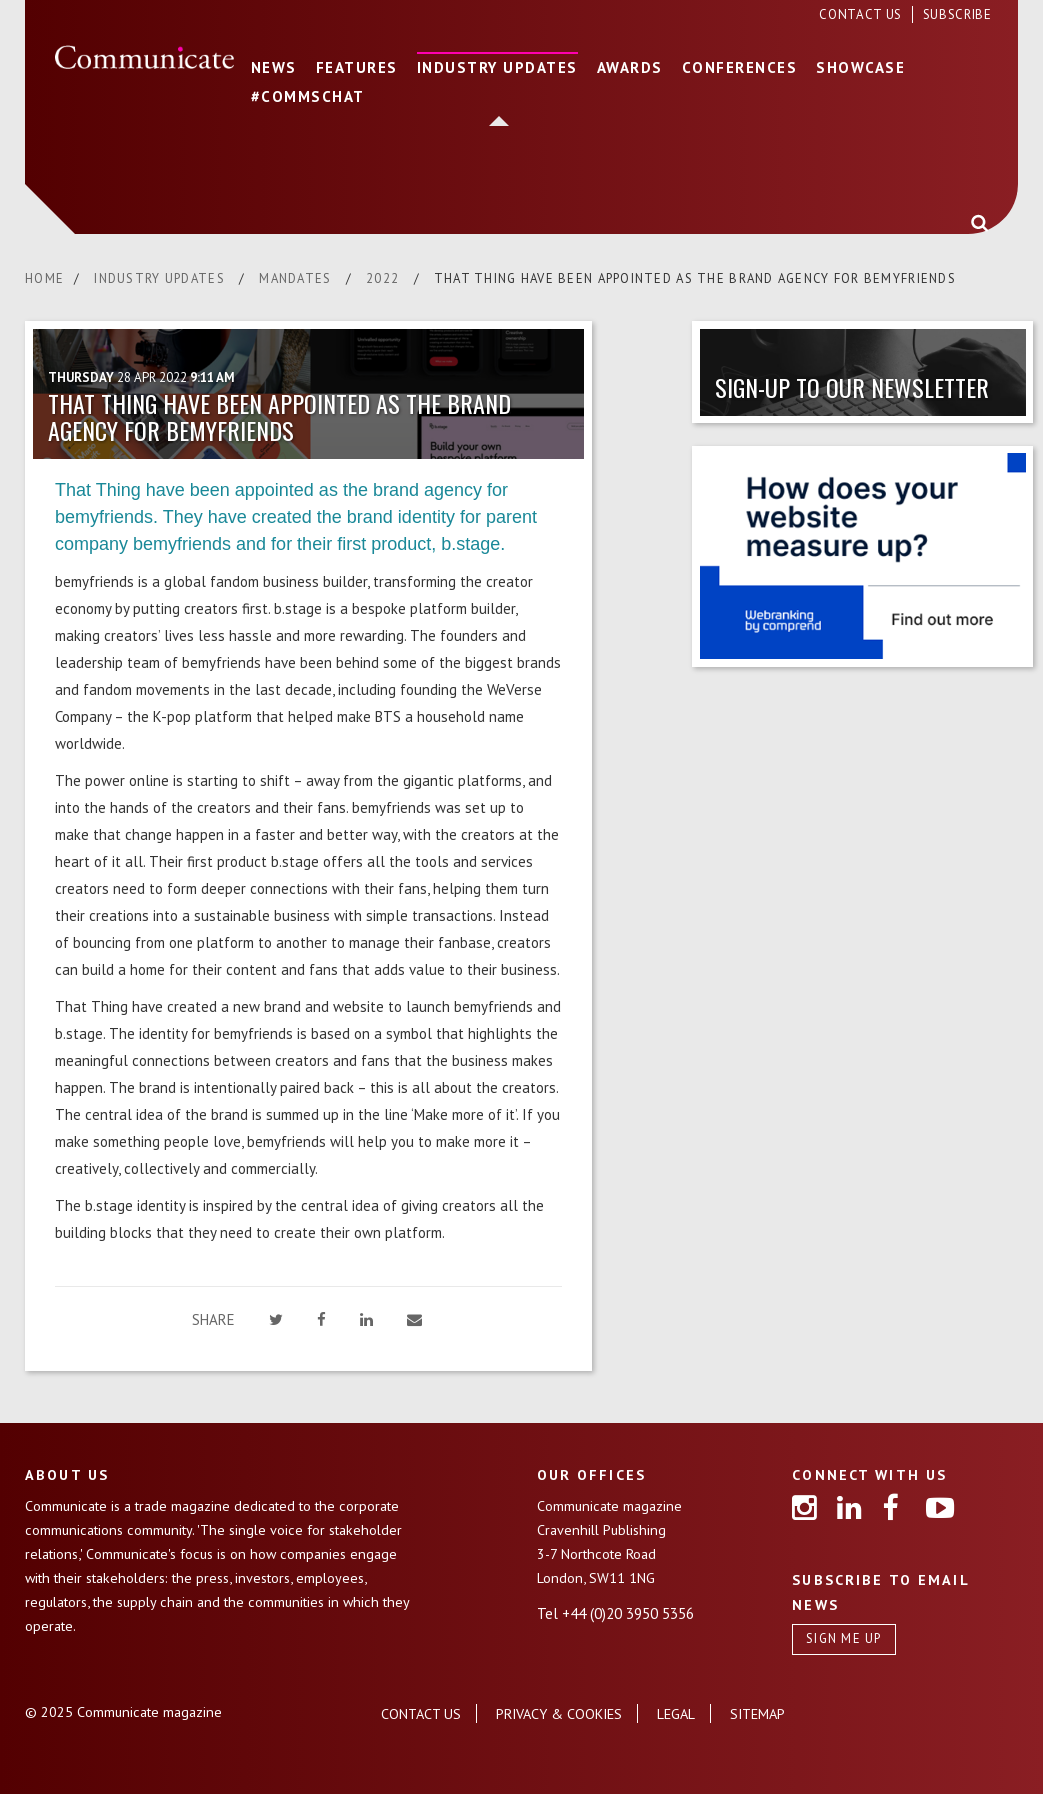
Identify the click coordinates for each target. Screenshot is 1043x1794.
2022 (384, 278)
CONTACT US (862, 14)
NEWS (274, 67)
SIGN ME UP (844, 1638)
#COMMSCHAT (308, 96)
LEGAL (676, 1713)
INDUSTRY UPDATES (497, 67)
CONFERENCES (740, 67)
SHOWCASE (860, 67)
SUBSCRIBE (957, 14)
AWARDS (630, 67)
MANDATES (297, 278)
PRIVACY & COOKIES (559, 1713)
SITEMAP (757, 1713)
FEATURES (357, 67)
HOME (44, 278)
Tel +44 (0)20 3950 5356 (615, 1613)
